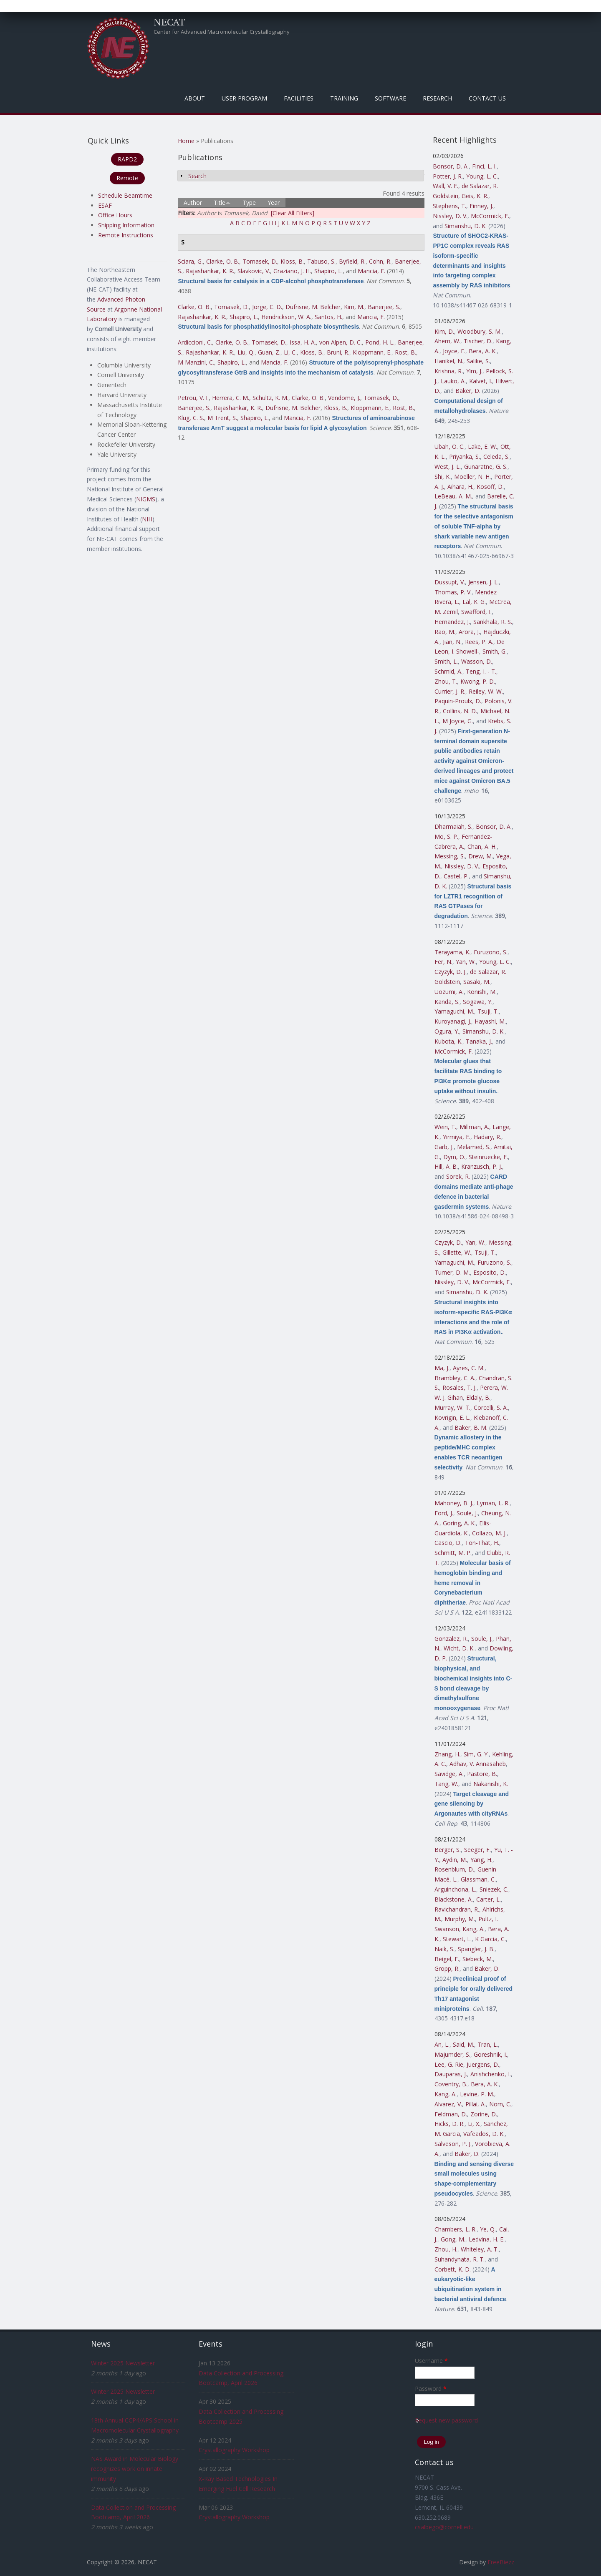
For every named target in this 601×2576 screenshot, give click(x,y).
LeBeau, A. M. (453, 496)
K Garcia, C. (490, 1939)
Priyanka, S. (464, 456)
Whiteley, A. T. (480, 2249)
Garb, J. (444, 1147)
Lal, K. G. (474, 602)
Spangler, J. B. (476, 1949)
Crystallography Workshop (234, 2450)
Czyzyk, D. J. (450, 972)
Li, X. (474, 2124)
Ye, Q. (488, 2229)
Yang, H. (481, 1860)
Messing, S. (449, 856)
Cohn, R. (380, 261)
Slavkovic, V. (253, 271)
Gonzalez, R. (451, 1639)
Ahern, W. (447, 341)
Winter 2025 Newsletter (123, 2363)
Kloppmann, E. (372, 352)
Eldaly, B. (478, 1397)
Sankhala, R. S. (492, 622)
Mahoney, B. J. (453, 1503)
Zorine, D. (483, 2114)
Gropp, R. (447, 1968)
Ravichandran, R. (456, 1909)
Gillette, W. (456, 1252)
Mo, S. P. (446, 836)
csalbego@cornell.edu (444, 2527)
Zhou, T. (445, 681)
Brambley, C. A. (454, 1378)
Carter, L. (488, 1899)
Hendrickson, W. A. (286, 317)
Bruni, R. (338, 352)
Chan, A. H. (482, 846)
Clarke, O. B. (222, 261)
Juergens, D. (483, 2064)
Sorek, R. (458, 1176)
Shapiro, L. (328, 271)
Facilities (298, 98)
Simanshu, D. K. (465, 226)
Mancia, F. (371, 271)
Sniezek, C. (494, 1889)
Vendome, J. (344, 398)
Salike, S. (478, 361)
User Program (244, 98)
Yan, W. (466, 962)
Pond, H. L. (379, 342)
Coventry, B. (450, 2084)
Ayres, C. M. (469, 1368)
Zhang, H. (447, 1754)
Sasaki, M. (476, 982)
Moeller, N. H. (472, 476)
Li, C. (290, 352)
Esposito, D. (489, 1272)
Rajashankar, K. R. (210, 271)
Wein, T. (445, 1127)
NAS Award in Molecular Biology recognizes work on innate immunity (134, 2469)
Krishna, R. (448, 371)
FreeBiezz (500, 2562)
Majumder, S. (452, 2054)
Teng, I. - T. (481, 671)
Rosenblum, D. (454, 1869)
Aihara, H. (460, 487)
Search (197, 176)
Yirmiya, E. (456, 1137)
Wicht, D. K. (459, 1648)
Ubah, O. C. (449, 446)
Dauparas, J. (450, 2074)
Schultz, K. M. (270, 398)
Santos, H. (328, 317)
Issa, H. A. (303, 342)
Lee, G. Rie (448, 2064)
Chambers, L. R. (455, 2229)
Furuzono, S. (491, 952)
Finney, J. (481, 206)
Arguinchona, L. (455, 1889)
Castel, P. (456, 876)
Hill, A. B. (446, 1166)
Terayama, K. (452, 952)
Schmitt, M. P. (453, 1553)
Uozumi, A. (449, 992)
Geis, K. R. (475, 196)
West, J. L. (447, 466)
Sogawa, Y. (477, 1002)
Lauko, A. (453, 381)
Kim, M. (354, 307)
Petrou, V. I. (193, 398)
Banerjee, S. (384, 307)
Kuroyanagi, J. (452, 1021)
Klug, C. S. (191, 418)
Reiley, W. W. (486, 691)
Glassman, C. (478, 1879)
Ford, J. (443, 1513)
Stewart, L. (457, 1939)
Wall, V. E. (445, 186)
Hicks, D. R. (449, 2124)
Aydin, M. (454, 1860)
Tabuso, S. (321, 261)
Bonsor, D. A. (451, 166)
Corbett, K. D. (452, 2269)
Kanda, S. (447, 1002)
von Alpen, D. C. (340, 342)
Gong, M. (453, 2239)
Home (186, 141)
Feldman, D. (450, 2114)
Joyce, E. (454, 351)
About (194, 98)
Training (344, 98)
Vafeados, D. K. (484, 2134)
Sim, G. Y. (476, 1754)
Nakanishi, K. (490, 1784)
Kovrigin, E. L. (452, 1417)
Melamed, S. (473, 1147)
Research (437, 98)
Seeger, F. (477, 1850)
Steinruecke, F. (488, 1157)
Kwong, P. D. (477, 681)
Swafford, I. (476, 612)
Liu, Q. (246, 352)
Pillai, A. (475, 2104)
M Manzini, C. (196, 362)
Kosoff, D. (490, 487)
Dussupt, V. (449, 582)
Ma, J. (441, 1368)
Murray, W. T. (452, 1407)
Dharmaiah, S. (453, 826)
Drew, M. (480, 856)
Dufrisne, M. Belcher (313, 307)
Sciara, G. (190, 261)
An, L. (441, 2044)
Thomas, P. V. (453, 592)
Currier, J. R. (449, 691)
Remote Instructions (125, 235)
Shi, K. (442, 476)
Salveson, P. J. (453, 2144)
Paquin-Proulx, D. (457, 701)
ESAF (105, 205)
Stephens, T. (449, 206)
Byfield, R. (352, 261)
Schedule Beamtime (125, 195)
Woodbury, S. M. (479, 331)
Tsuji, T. (488, 1011)
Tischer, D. (478, 341)
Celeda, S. (496, 456)
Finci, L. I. (484, 166)
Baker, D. (467, 391)
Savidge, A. (449, 1774)
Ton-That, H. (482, 1543)
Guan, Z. (269, 352)
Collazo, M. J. (489, 1533)
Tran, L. (487, 2044)
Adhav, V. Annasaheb (477, 1764)
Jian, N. (452, 642)
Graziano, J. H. (292, 271)
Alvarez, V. (448, 2104)
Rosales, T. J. (459, 1387)
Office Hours (115, 215)
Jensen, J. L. (483, 582)
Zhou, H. (445, 2249)
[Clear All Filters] (292, 213)
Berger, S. (447, 1850)
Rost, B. (405, 352)
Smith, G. (494, 651)
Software (390, 98)
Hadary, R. (487, 1137)
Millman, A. (474, 1127)
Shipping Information (126, 225)
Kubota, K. (448, 1041)
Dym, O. (454, 1157)
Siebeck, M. (477, 1959)
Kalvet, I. (480, 381)
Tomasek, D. (259, 261)
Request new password (446, 2420)
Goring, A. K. (459, 1523)
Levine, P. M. (477, 2094)
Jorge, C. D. (267, 307)
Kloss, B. (292, 261)
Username (431, 2361)
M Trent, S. (222, 418)
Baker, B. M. (471, 1427)
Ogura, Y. (446, 1031)
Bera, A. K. (483, 351)
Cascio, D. (448, 1543)
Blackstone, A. (453, 1899)
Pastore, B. (482, 1774)
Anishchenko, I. (490, 2074)
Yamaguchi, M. (454, 1011)
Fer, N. (443, 962)
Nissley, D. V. (450, 216)
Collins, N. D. (460, 711)
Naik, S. (444, 1949)
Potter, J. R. (448, 176)
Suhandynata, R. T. (459, 2259)
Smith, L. (446, 661)
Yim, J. (474, 371)
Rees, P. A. (479, 642)
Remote (127, 178)
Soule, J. (467, 1513)
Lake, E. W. (482, 446)
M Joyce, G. (457, 721)
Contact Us (487, 98)
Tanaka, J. (479, 1041)
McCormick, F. (490, 216)
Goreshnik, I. (490, 2054)
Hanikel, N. (448, 361)
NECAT (169, 22)
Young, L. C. (482, 176)
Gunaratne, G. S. (486, 466)
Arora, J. (469, 632)
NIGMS (145, 499)
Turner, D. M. (452, 1272)
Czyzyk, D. (448, 1242)
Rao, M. (444, 632)
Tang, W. (446, 1784)
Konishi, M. (482, 992)
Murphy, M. (459, 1919)
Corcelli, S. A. (491, 1407)
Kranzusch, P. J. (481, 1166)
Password (431, 2388)
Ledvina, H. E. (487, 2239)
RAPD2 (127, 159)
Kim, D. (444, 331)
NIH (147, 519)
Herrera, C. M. (230, 398)
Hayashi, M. (490, 1021)
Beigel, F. (446, 1959)
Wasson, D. (476, 661)
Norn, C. (500, 2104)
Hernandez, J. (452, 622)
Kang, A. (473, 1929)
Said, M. (463, 2044)
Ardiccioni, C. (195, 342)
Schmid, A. (448, 671)
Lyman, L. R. (493, 1503)
